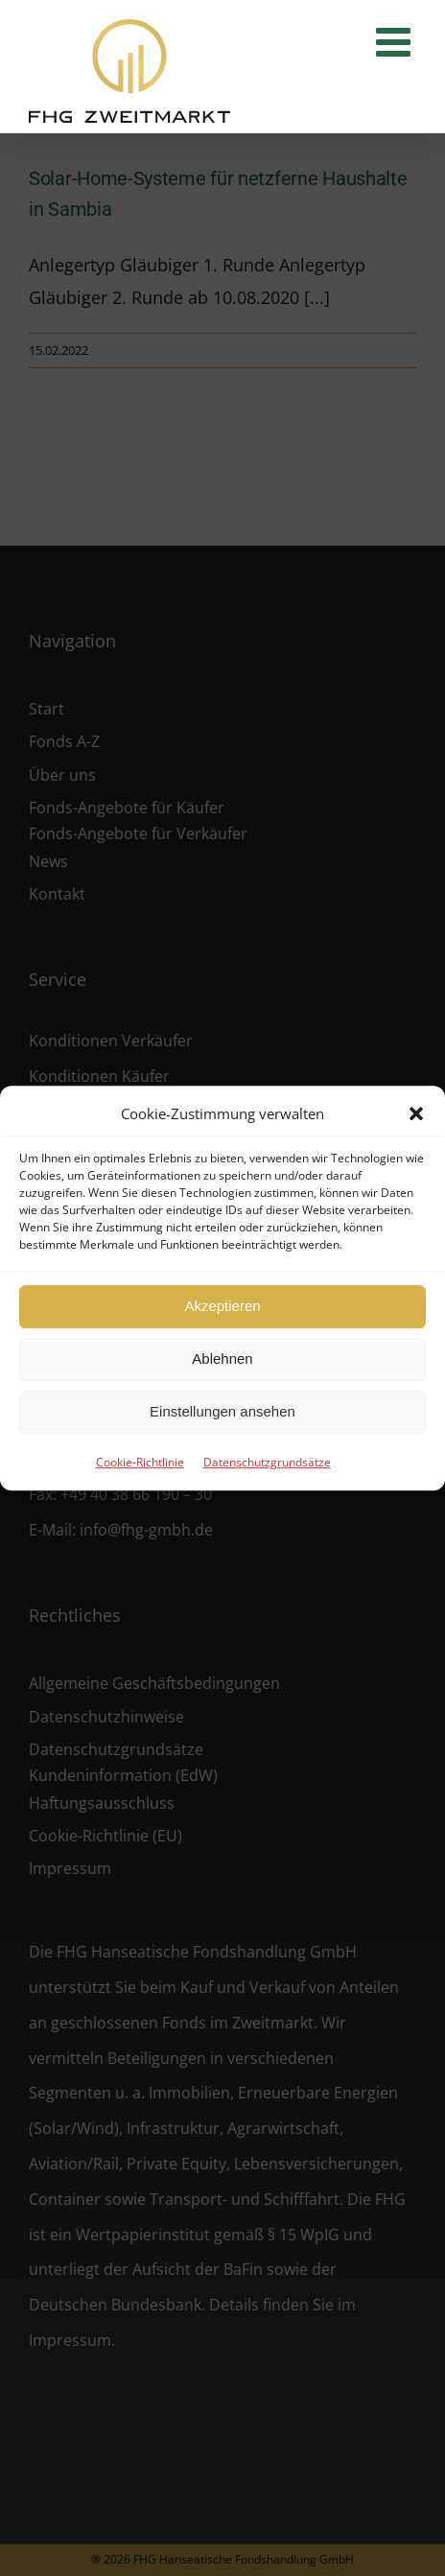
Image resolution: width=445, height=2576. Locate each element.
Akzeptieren (222, 1306)
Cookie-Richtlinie (140, 1462)
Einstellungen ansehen (222, 1411)
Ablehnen (222, 1358)
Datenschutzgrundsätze (267, 1462)
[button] (416, 1113)
